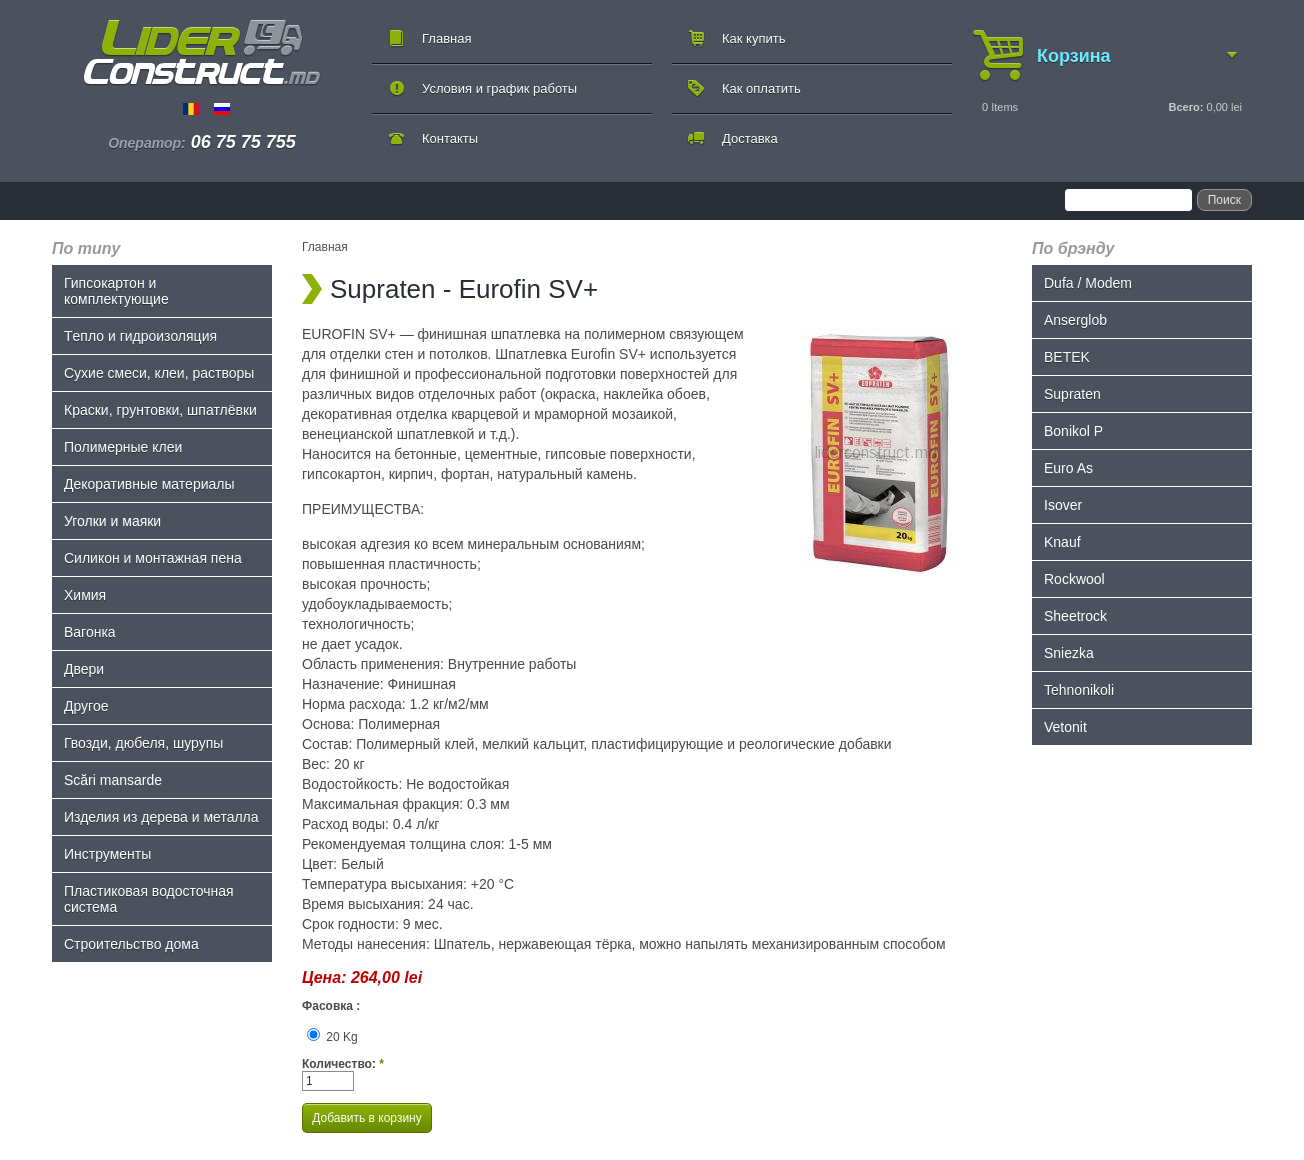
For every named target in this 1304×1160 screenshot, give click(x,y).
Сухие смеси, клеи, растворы (159, 373)
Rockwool (1074, 579)
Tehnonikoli (1079, 690)
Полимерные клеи (123, 447)
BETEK (1067, 357)
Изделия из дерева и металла (161, 817)
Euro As (1068, 468)
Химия (85, 595)
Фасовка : (331, 1006)
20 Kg (332, 1037)
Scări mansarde (113, 780)
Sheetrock (1075, 616)
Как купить (753, 38)
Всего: (1185, 107)
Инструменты (107, 854)
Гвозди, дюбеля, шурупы (143, 743)
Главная (446, 38)
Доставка (750, 138)
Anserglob (1075, 320)
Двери (84, 669)
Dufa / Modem (1088, 283)
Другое (86, 706)
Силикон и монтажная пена (153, 558)
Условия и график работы (499, 88)
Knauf (1062, 542)
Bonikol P (1073, 431)
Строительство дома (131, 944)
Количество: (343, 1064)
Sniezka (1069, 653)
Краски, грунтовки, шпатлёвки (160, 410)
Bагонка (90, 632)
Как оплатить (761, 88)
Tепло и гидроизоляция (140, 336)
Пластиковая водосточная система (149, 899)
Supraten (1072, 394)
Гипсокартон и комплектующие (116, 291)
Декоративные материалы (149, 484)
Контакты (450, 138)
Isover (1063, 505)
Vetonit (1065, 727)
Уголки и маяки (112, 521)
